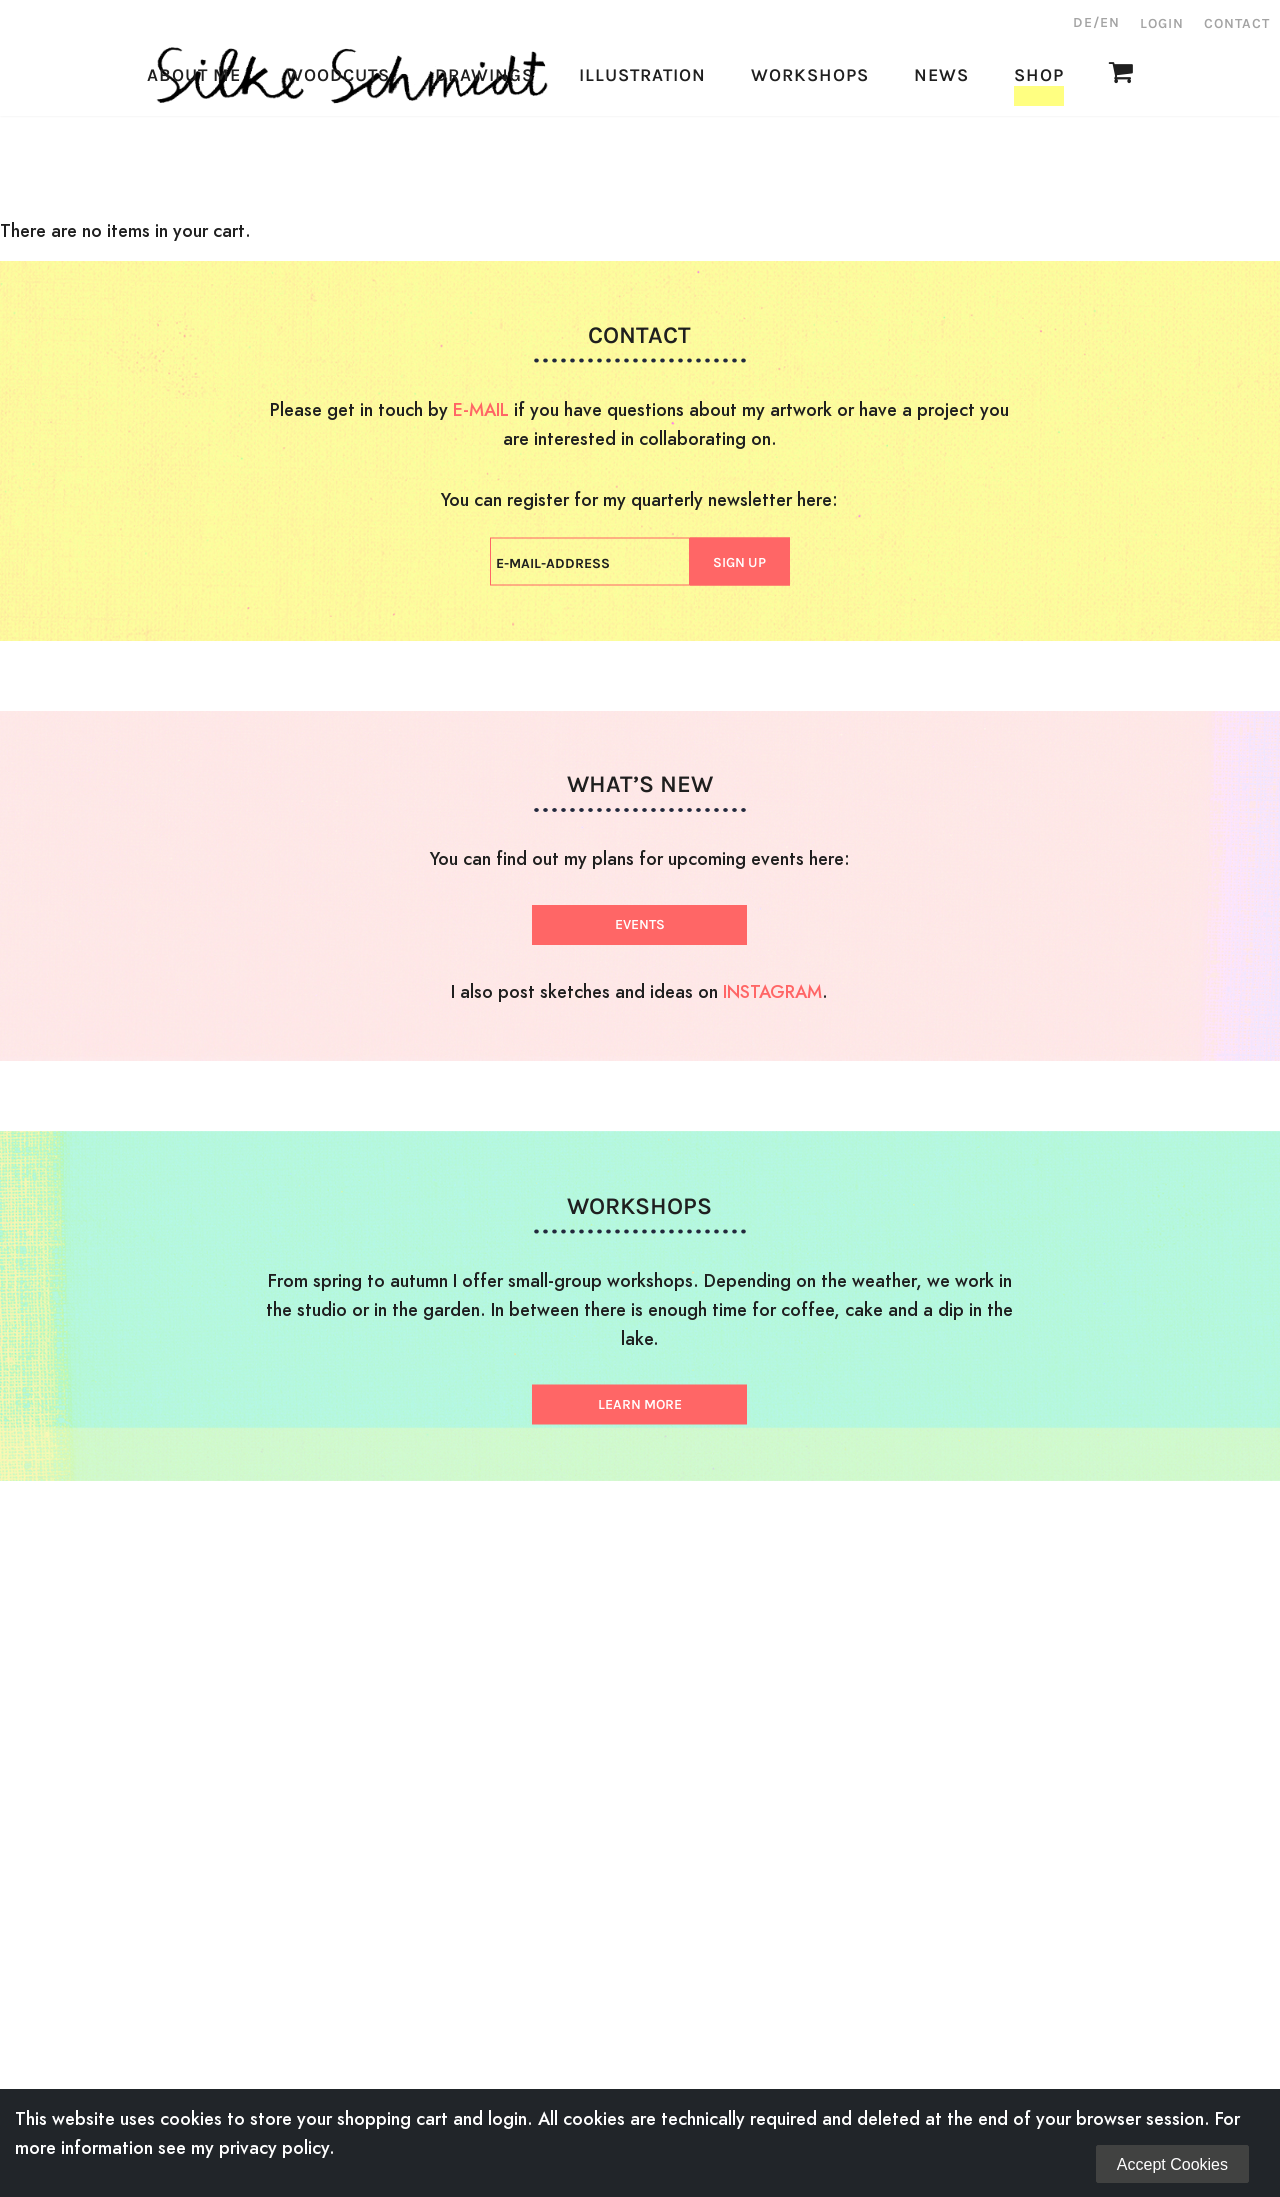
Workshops (810, 175)
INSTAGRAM (772, 991)
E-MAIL (481, 409)
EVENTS (640, 924)
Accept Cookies (1172, 2164)
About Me (194, 175)
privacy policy (274, 2147)
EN (1110, 22)
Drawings (484, 175)
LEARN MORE (640, 1404)
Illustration (642, 175)
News (941, 175)
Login (1162, 23)
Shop (1039, 175)
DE (1083, 22)
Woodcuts (338, 175)
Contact (1237, 23)
